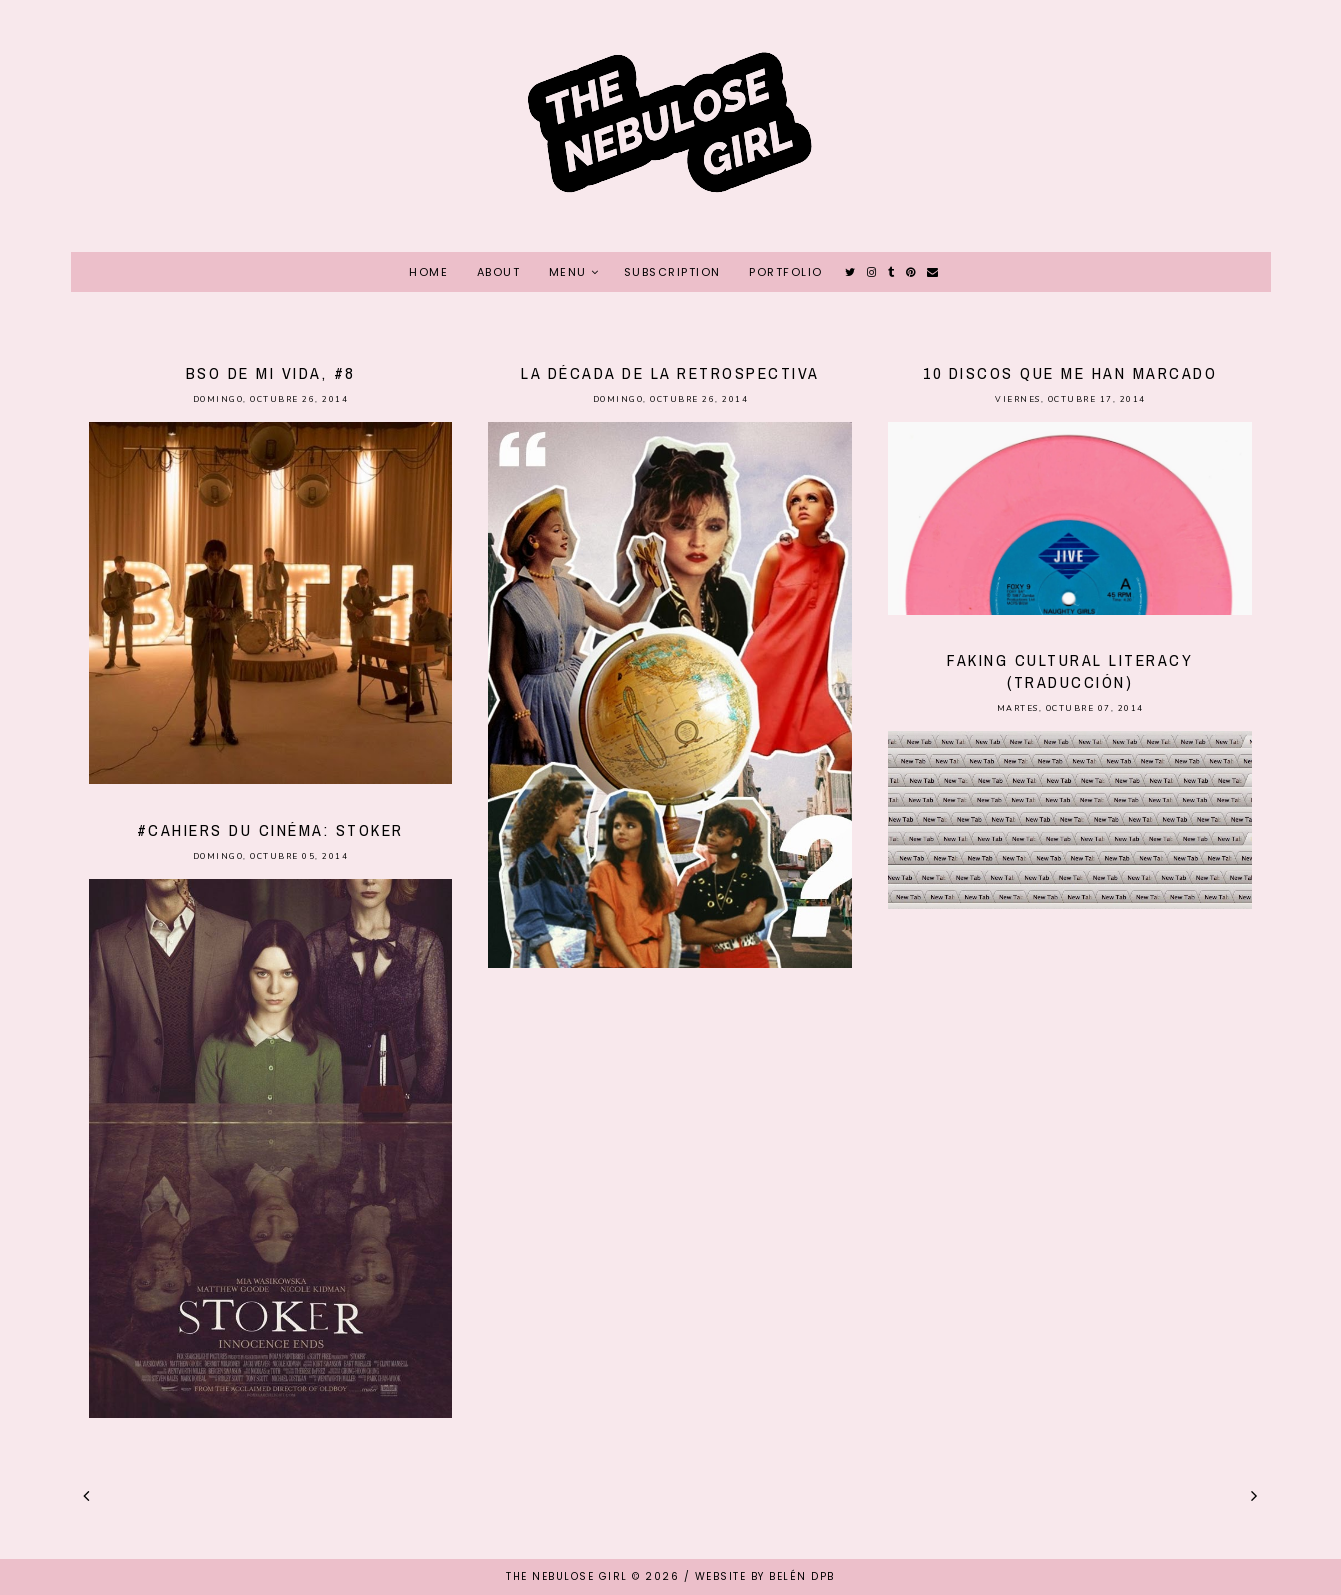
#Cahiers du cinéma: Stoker (270, 830)
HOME (428, 272)
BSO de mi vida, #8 (270, 373)
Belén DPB (802, 1576)
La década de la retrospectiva (670, 373)
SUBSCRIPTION (672, 272)
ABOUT (499, 272)
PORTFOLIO (786, 272)
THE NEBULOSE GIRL (567, 1576)
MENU (568, 272)
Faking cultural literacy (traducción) (1070, 671)
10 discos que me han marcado (1070, 373)
